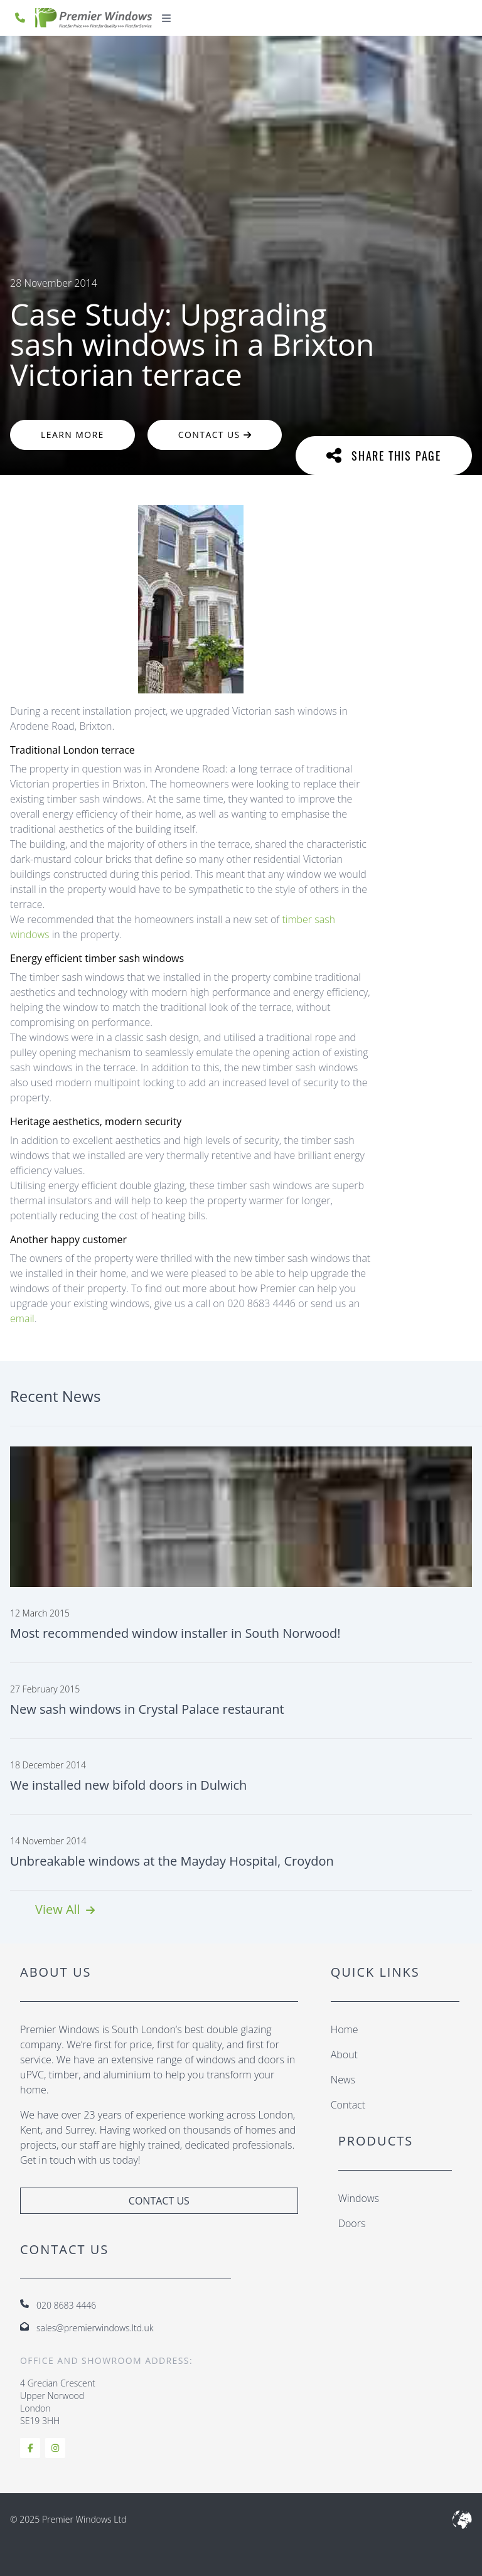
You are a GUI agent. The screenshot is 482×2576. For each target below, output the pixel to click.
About (344, 2054)
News (343, 2080)
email (22, 1318)
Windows (358, 2198)
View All (65, 1909)
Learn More (72, 435)
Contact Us (214, 435)
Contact (348, 2105)
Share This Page (383, 455)
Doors (352, 2223)
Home (344, 2029)
